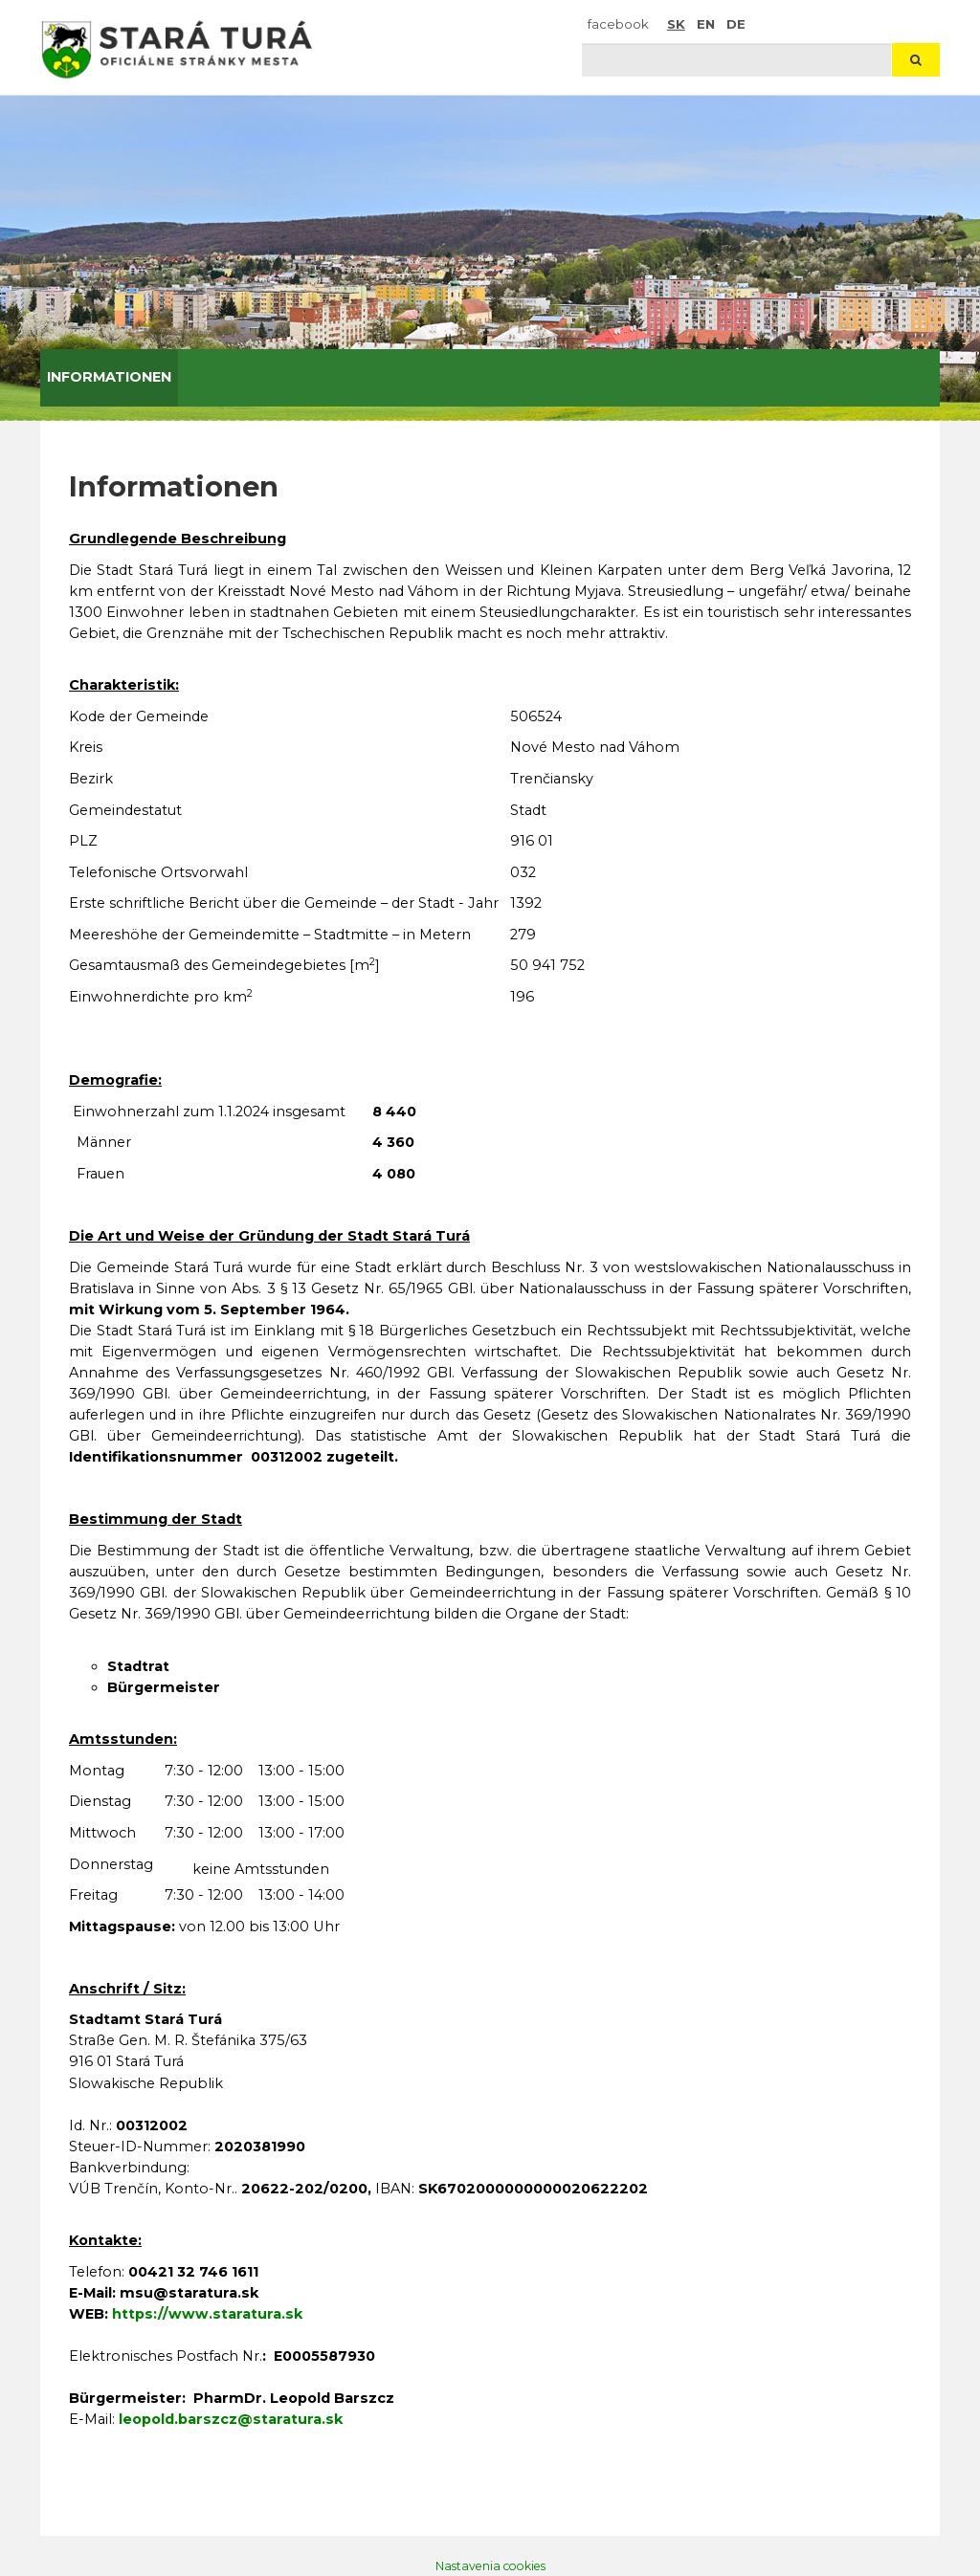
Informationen (109, 376)
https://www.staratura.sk (207, 2314)
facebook (618, 24)
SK (676, 24)
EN (706, 24)
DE (736, 24)
